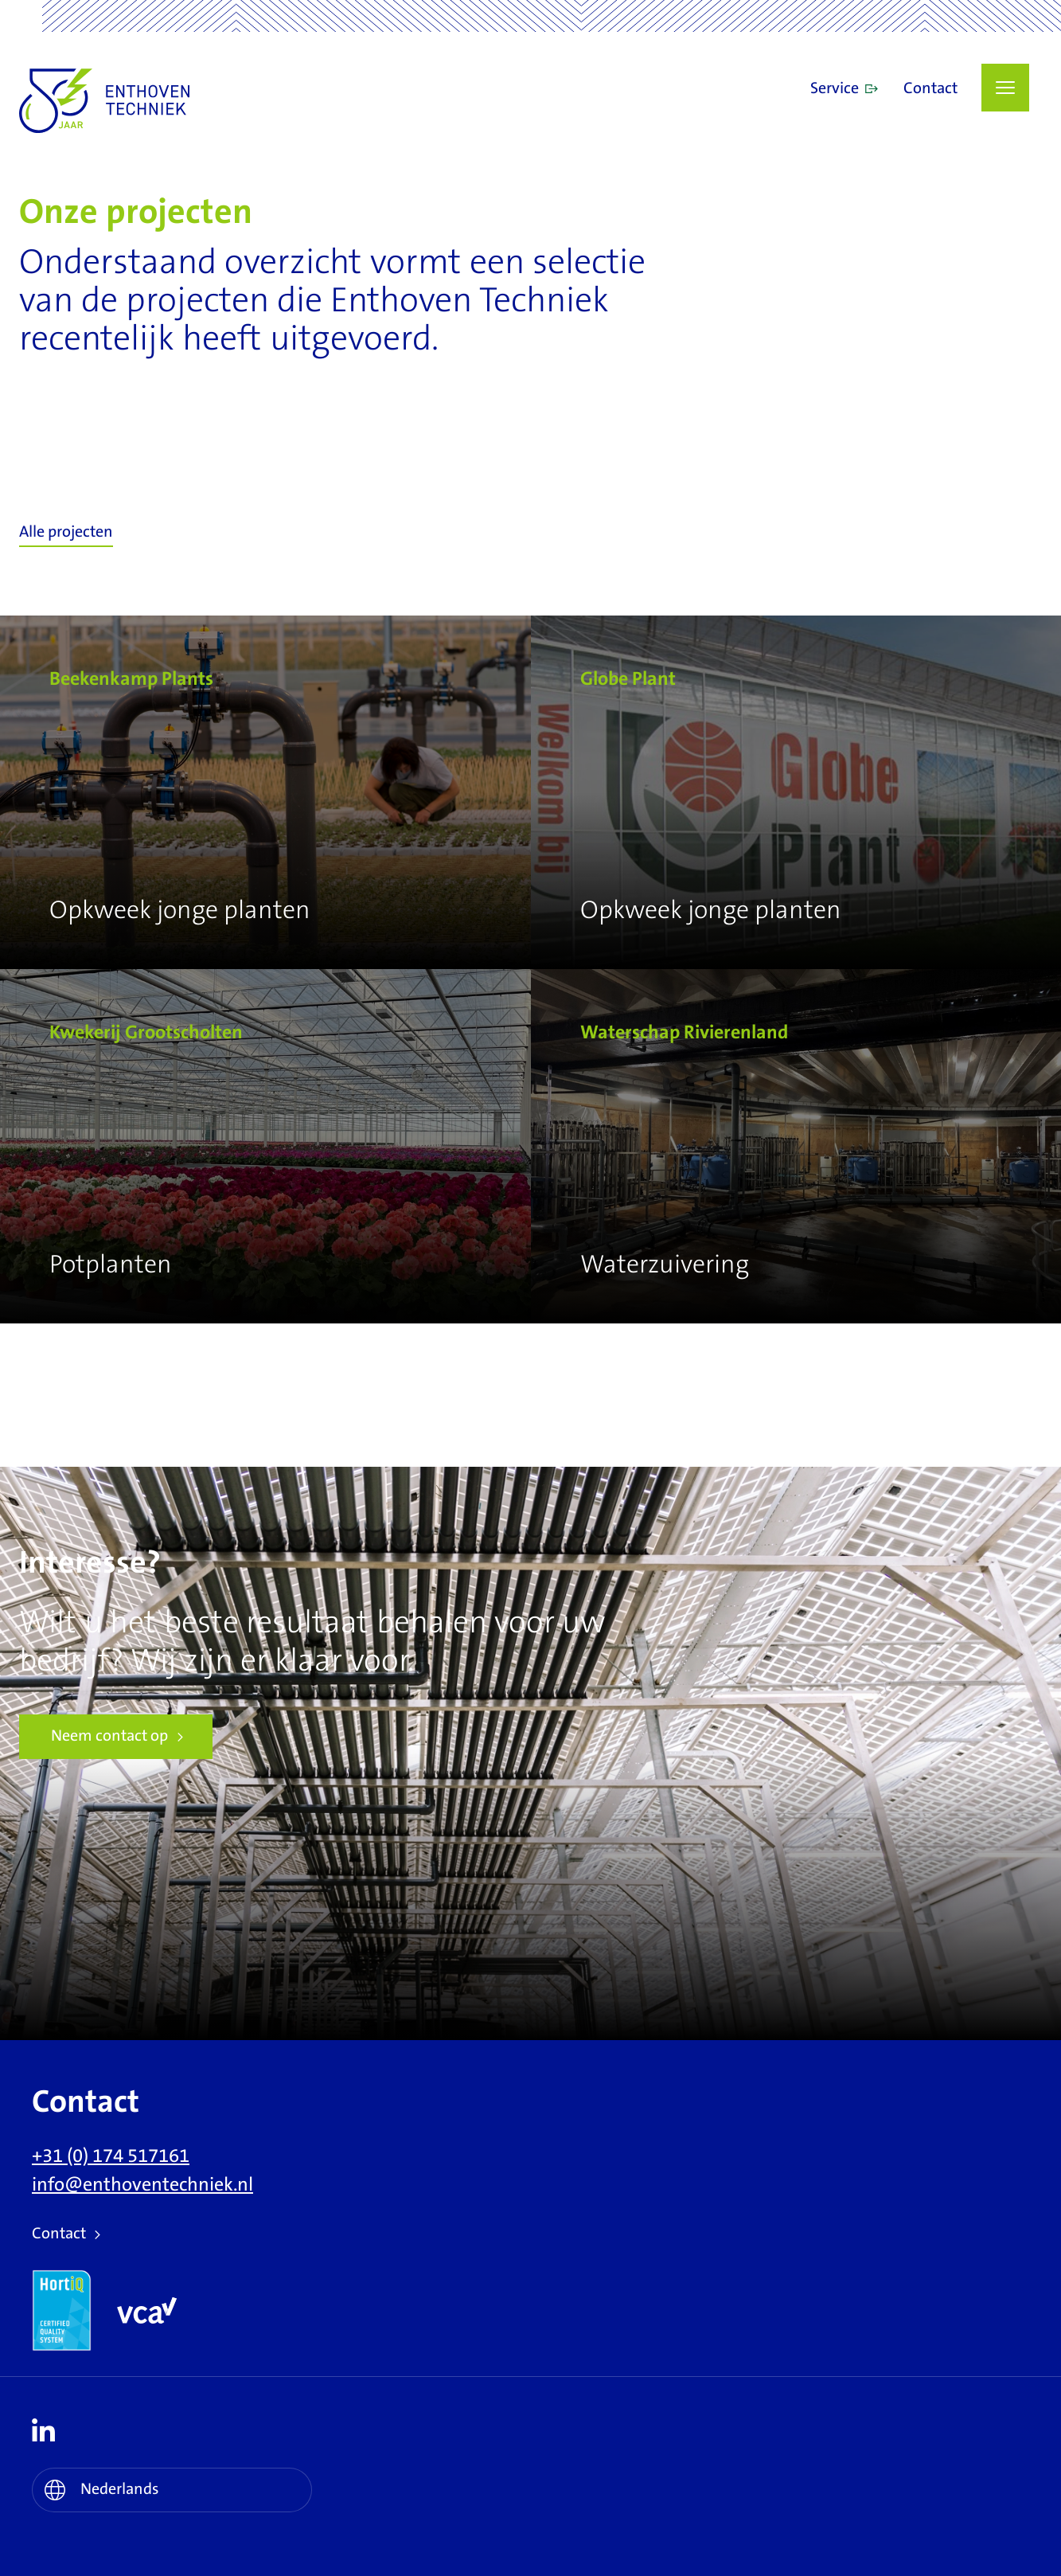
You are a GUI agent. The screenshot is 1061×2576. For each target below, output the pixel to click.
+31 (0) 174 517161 (110, 2156)
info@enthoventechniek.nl (142, 2185)
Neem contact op (109, 1736)
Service (834, 89)
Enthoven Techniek (158, 100)
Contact (930, 89)
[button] (1005, 87)
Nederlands (119, 2489)
